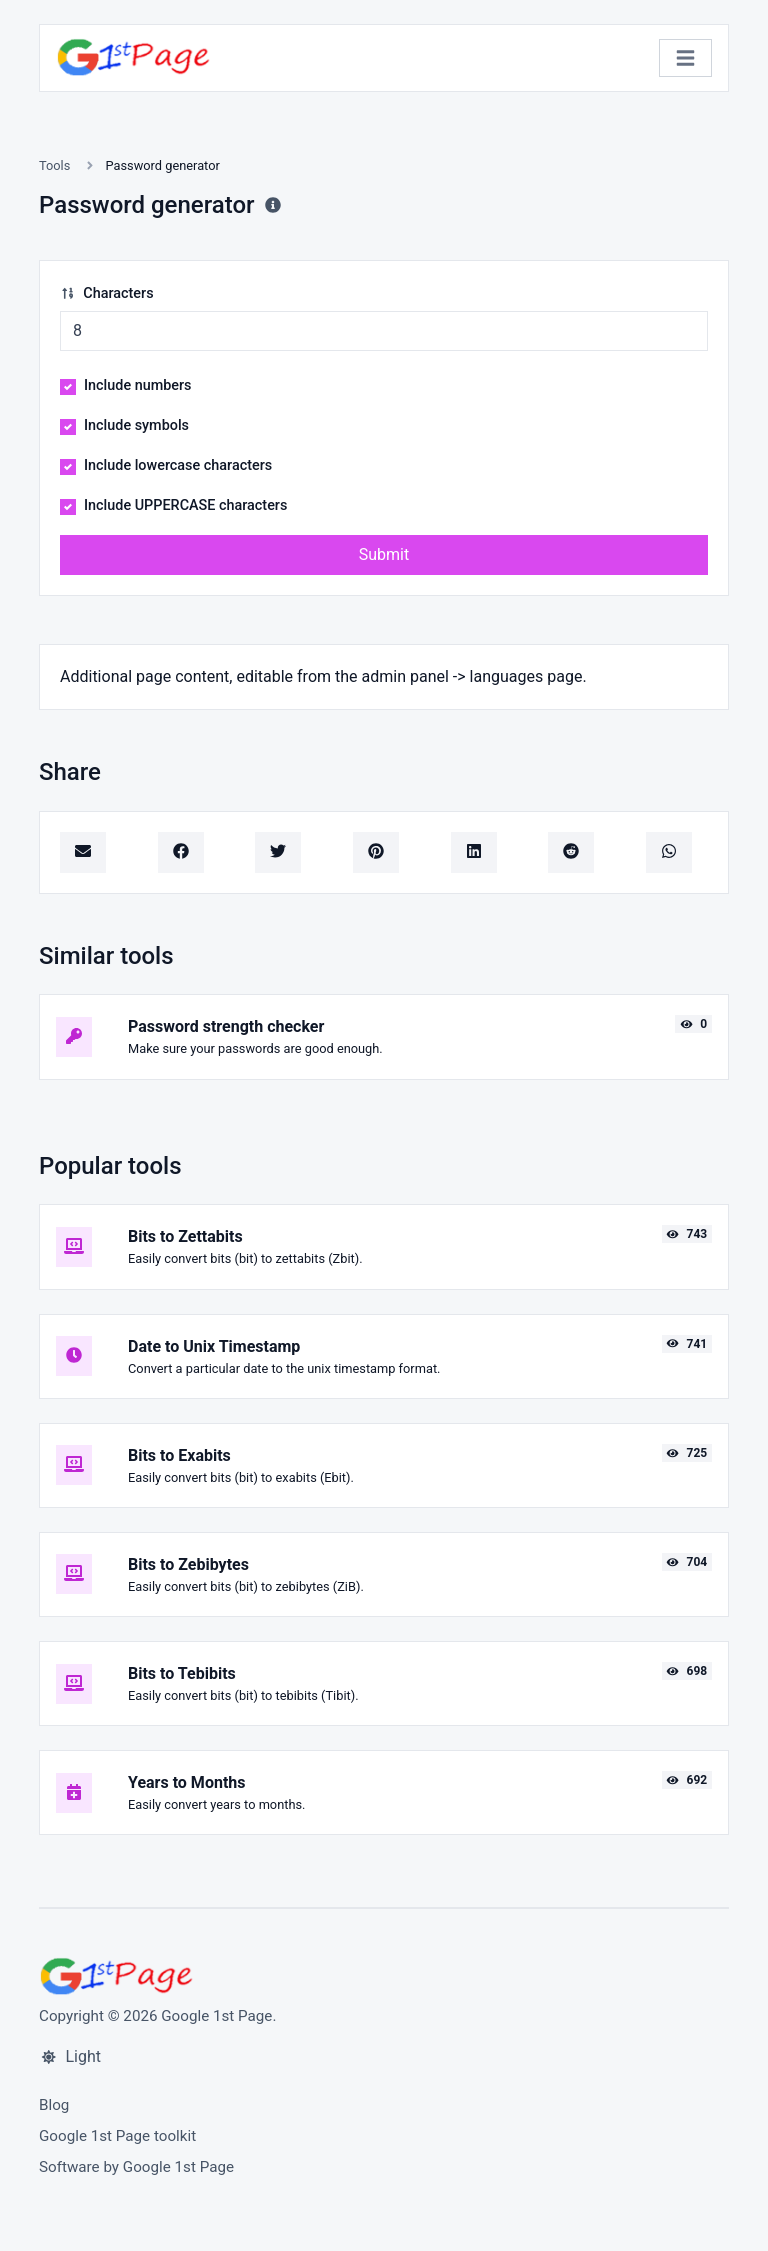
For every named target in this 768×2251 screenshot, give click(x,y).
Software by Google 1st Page (136, 2167)
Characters (107, 293)
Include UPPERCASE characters (185, 505)
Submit (384, 554)
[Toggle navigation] (685, 58)
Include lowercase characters (178, 465)
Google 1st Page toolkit (117, 2136)
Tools (54, 165)
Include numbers (138, 385)
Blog (54, 2105)
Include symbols (136, 425)
